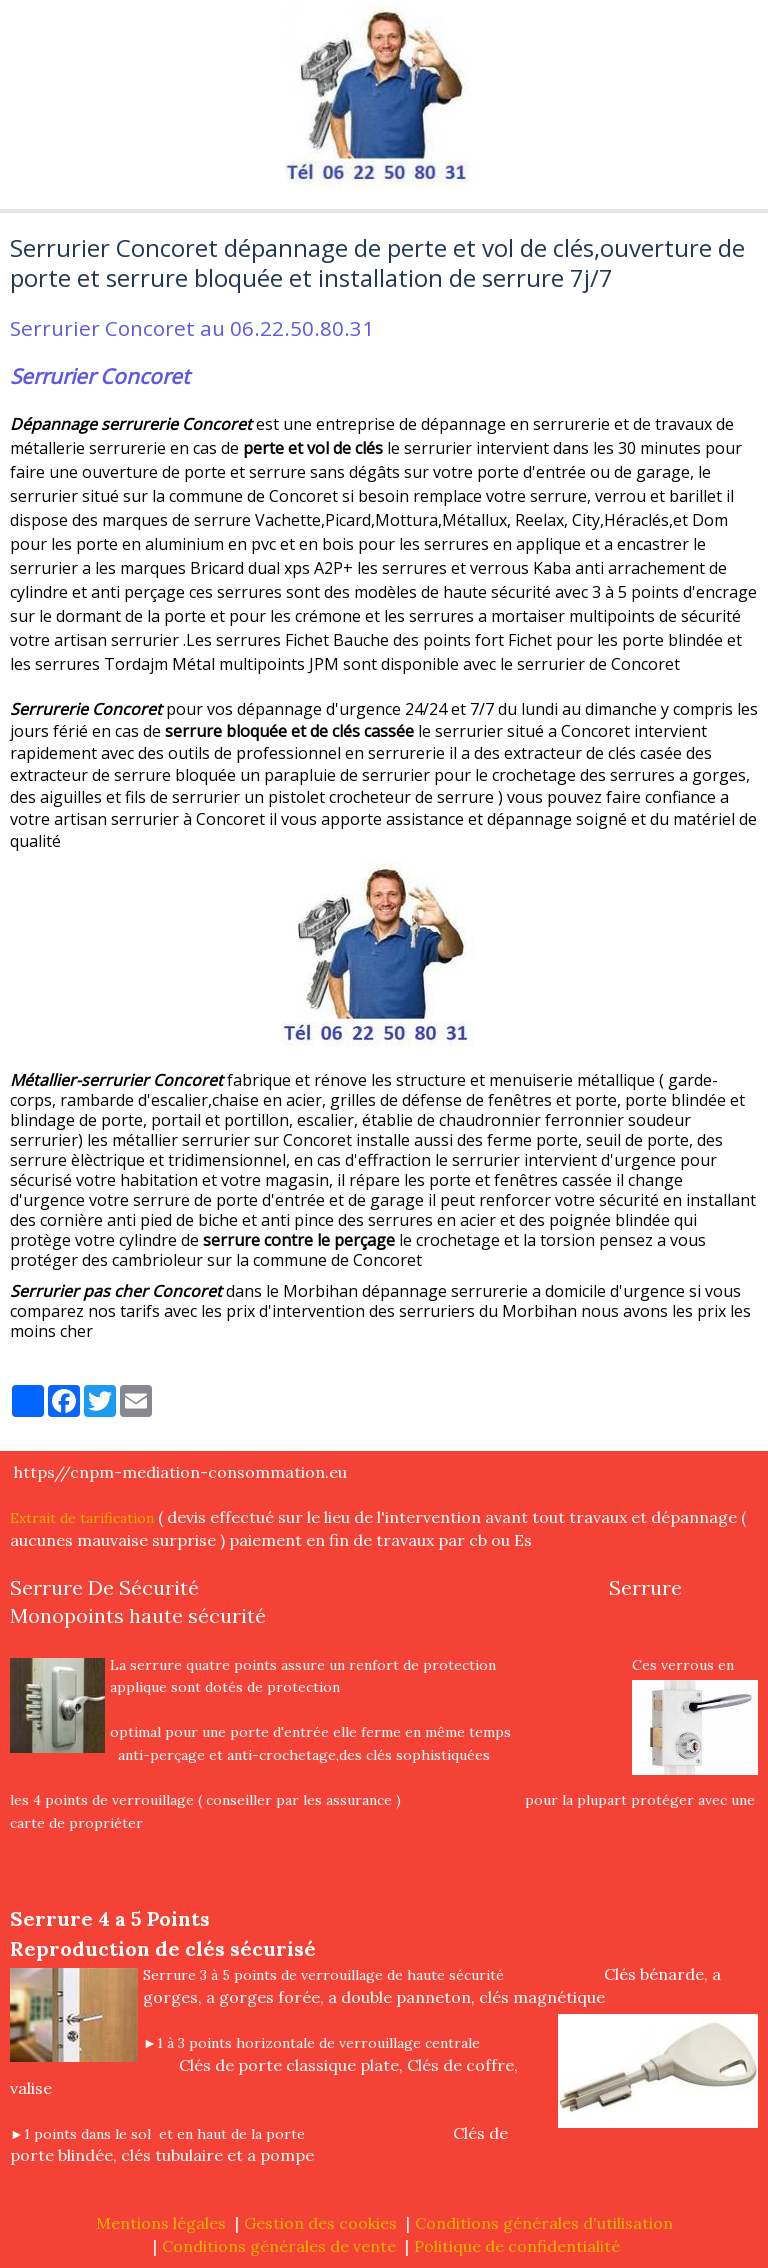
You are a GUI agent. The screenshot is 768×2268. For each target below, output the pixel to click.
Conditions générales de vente (279, 2246)
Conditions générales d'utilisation (544, 2223)
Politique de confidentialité (517, 2246)
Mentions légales (161, 2223)
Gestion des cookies (320, 2223)
